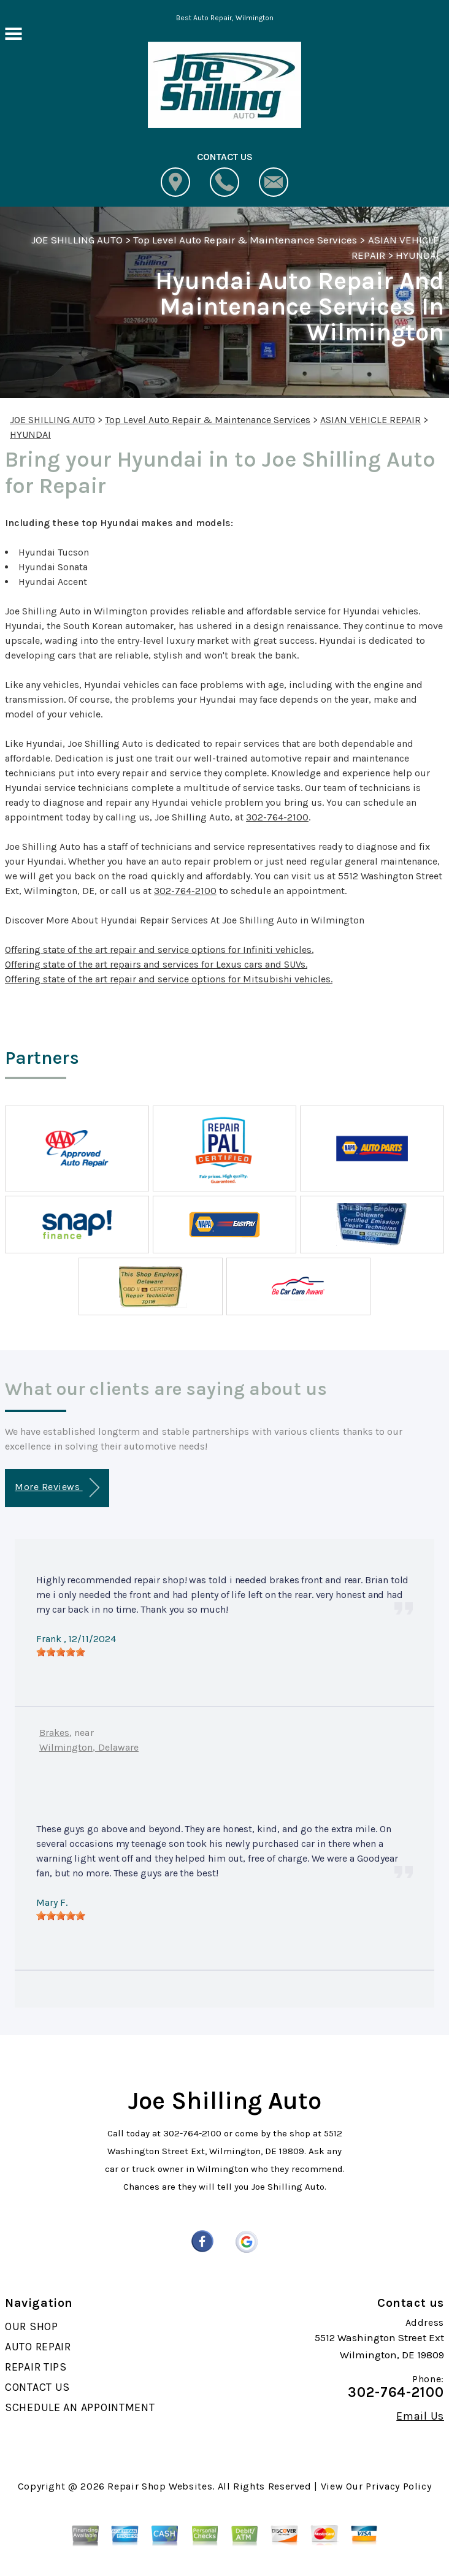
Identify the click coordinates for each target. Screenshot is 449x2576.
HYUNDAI (417, 255)
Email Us (420, 2415)
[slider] (60, 1652)
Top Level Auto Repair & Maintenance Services (245, 240)
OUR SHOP (31, 2326)
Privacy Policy (398, 2486)
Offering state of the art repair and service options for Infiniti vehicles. (159, 949)
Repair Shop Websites (159, 2486)
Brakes (54, 1732)
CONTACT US (37, 2387)
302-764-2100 (277, 817)
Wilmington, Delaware (89, 1747)
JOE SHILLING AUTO (77, 240)
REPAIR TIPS (36, 2367)
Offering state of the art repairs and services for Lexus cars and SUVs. (156, 964)
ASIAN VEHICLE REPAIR (370, 420)
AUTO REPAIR (38, 2346)
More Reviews (57, 1488)
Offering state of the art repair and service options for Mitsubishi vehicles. (168, 979)
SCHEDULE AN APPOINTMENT (80, 2407)
